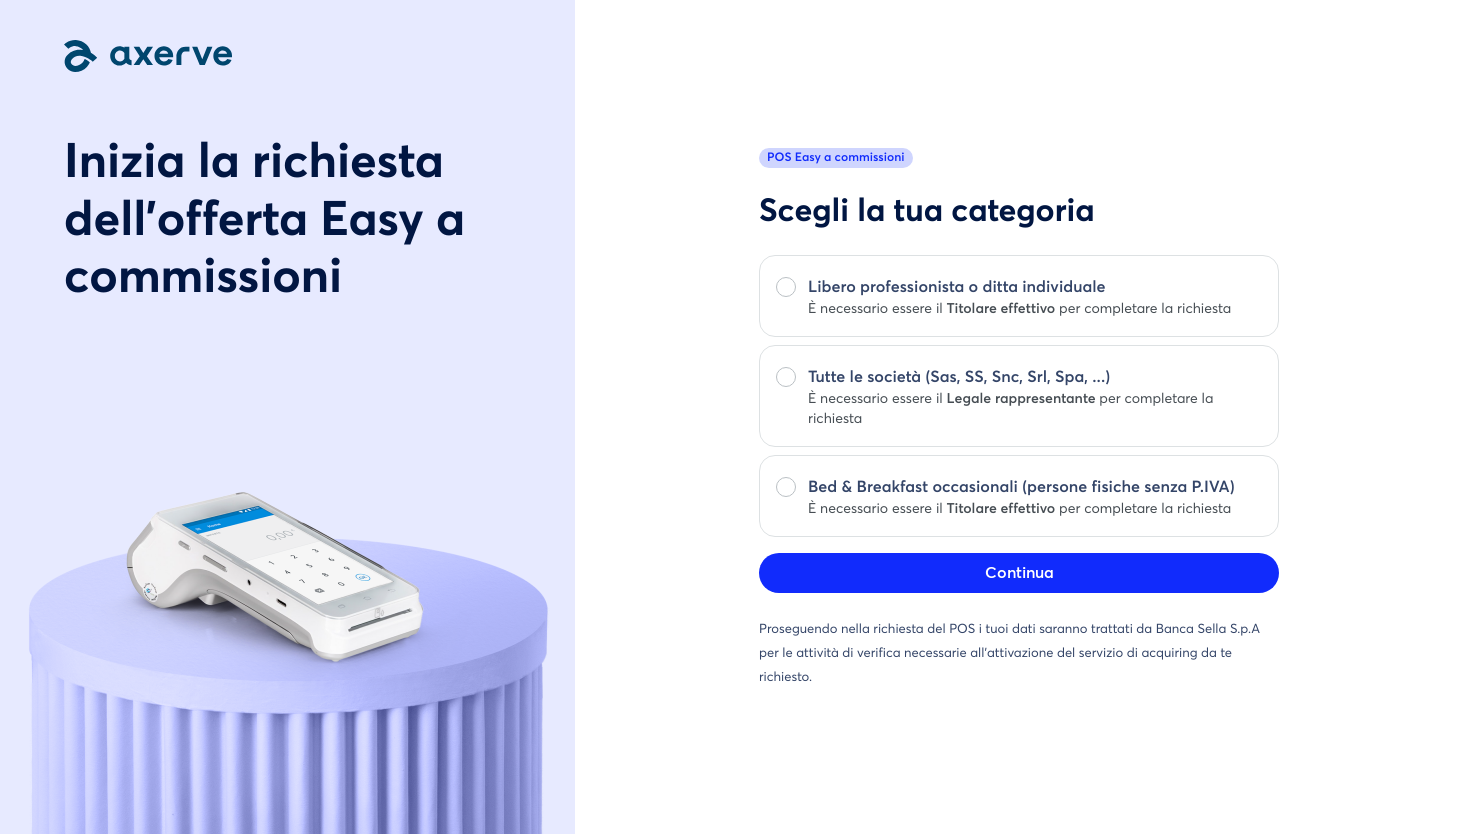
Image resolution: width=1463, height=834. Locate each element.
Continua (1019, 573)
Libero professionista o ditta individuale (957, 288)
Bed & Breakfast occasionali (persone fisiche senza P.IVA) (1021, 488)
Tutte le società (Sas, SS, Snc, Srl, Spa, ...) (959, 378)
